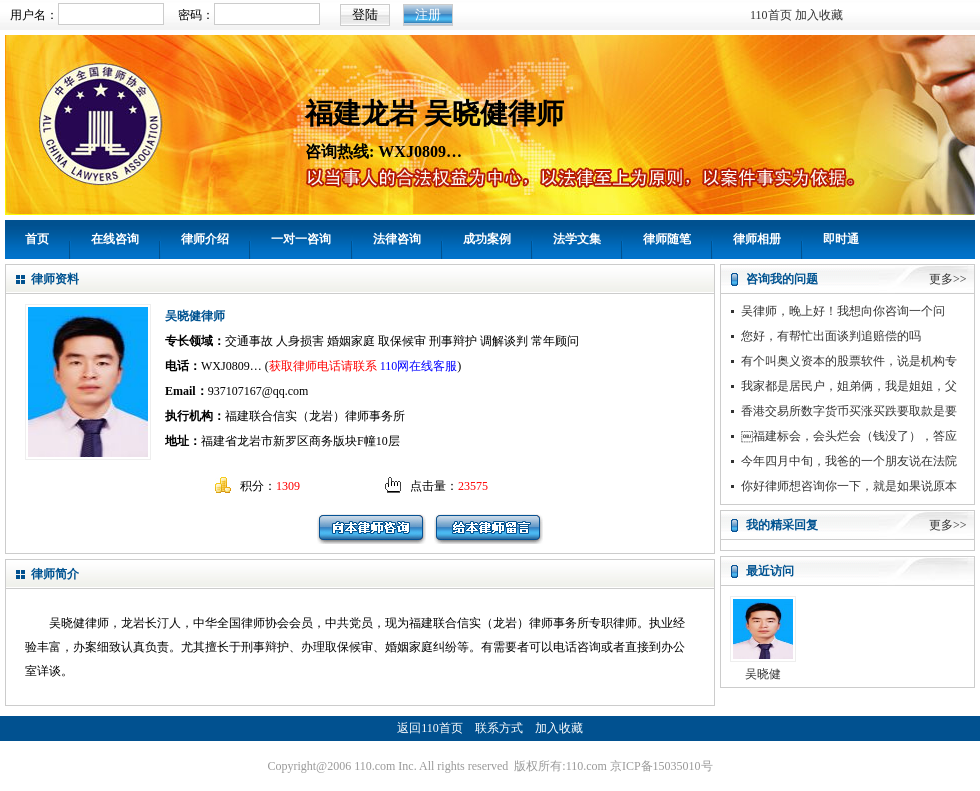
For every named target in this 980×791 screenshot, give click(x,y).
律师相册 (757, 239)
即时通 (841, 239)
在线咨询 (115, 239)
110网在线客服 (419, 366)
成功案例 (487, 239)
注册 (428, 14)
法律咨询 (397, 239)
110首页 (771, 15)
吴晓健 (763, 674)
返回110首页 (430, 728)
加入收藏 (819, 15)
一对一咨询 (301, 239)
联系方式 (499, 728)
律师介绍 (205, 239)
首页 (37, 239)
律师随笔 (667, 239)
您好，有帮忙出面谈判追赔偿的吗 (831, 336)
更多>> (948, 279)
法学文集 (577, 239)
